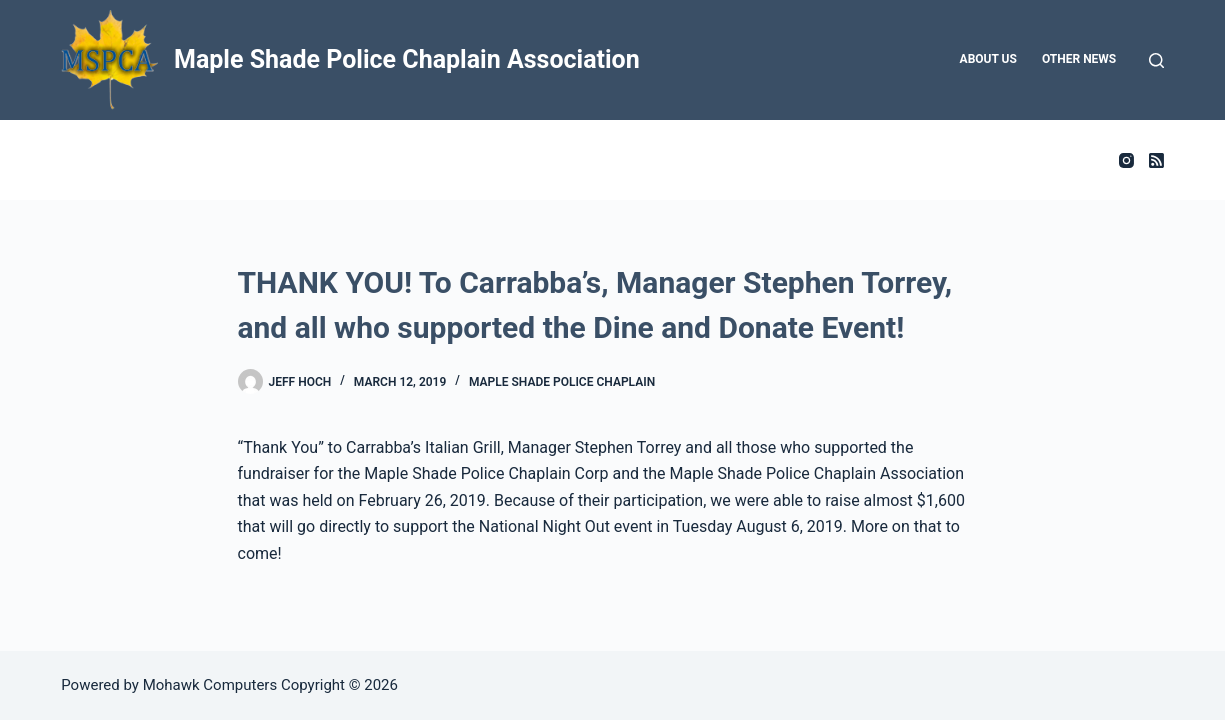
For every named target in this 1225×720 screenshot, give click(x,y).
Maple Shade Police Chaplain (562, 382)
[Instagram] (1126, 160)
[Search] (1156, 60)
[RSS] (1156, 160)
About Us (988, 59)
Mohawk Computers (210, 685)
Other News (1079, 59)
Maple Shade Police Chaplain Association (407, 59)
